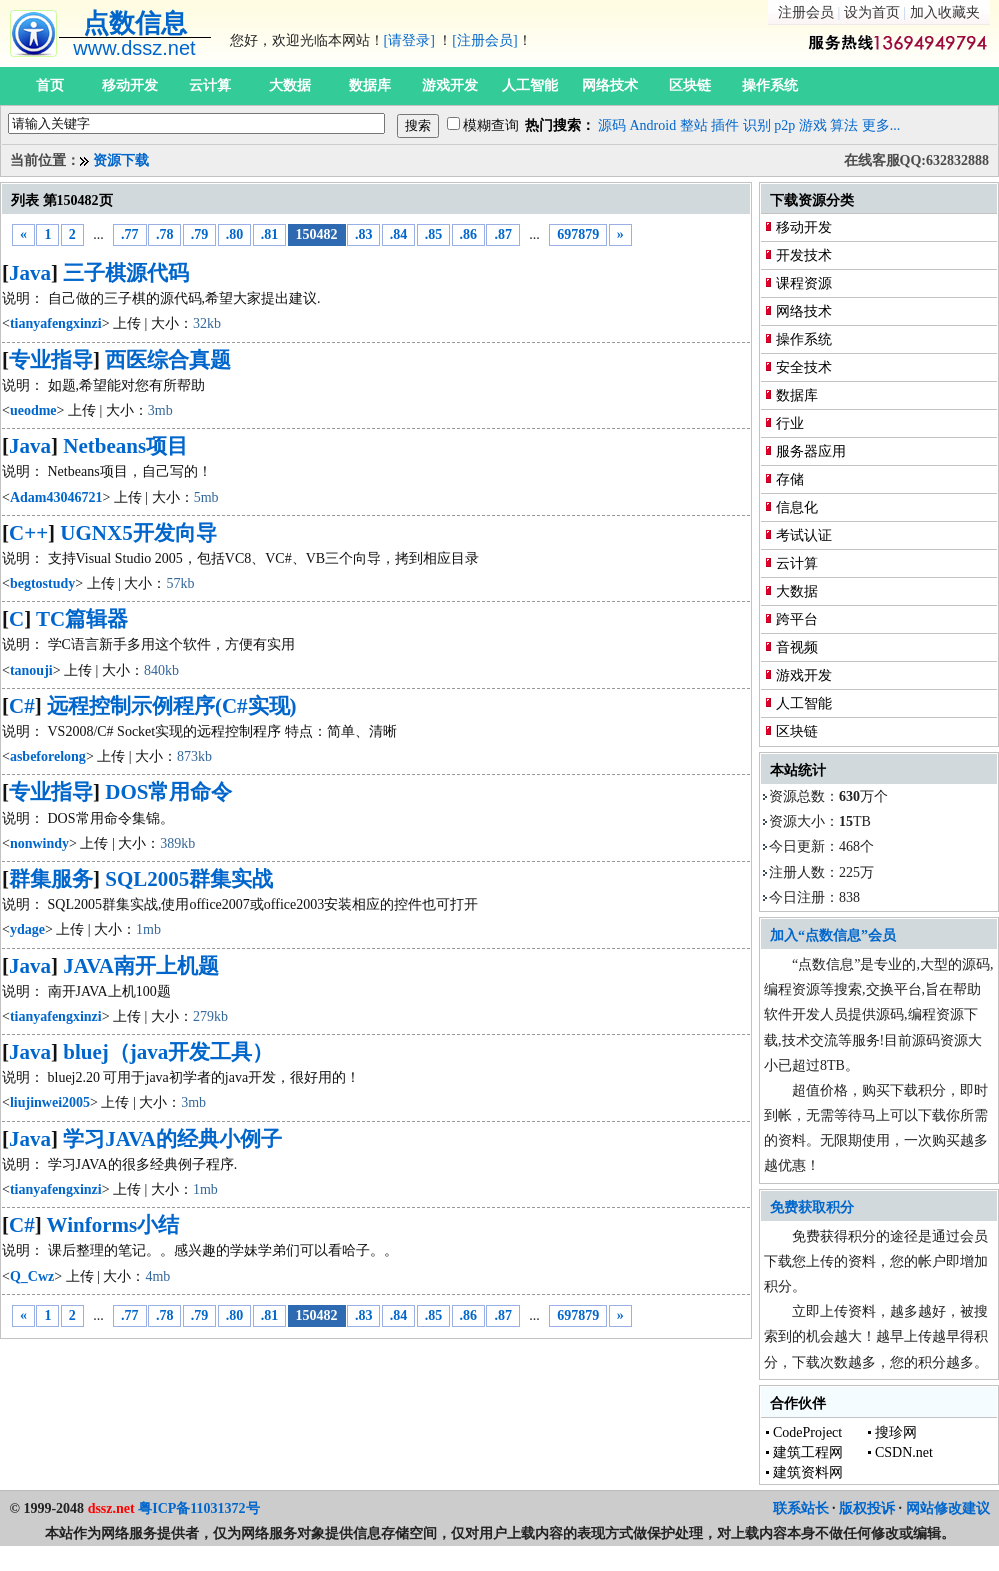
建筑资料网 (808, 1472)
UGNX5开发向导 (138, 533)
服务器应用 (811, 451)
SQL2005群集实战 (189, 879)
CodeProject (807, 1432)
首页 (50, 85)
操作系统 (770, 85)
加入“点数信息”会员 (833, 935)
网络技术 (610, 85)
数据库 (370, 85)
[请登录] (409, 40)
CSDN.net (904, 1452)
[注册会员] (484, 40)
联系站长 (801, 1508)
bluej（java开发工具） (168, 1052)
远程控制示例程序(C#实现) (172, 706)
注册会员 (806, 12)
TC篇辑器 (82, 619)
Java (30, 273)
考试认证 (804, 535)
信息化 (797, 507)
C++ (28, 533)
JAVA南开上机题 (141, 966)
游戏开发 (450, 85)
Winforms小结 (113, 1225)
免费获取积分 (812, 1207)
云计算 (210, 85)
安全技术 (804, 367)
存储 (790, 479)
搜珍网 (896, 1432)
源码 (612, 125)
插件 (725, 125)
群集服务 (51, 879)
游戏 (813, 125)
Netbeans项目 (125, 446)
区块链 (690, 85)
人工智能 (530, 85)
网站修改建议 (948, 1508)
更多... (881, 125)
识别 (757, 125)
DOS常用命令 (168, 792)
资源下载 (121, 160)
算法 (844, 125)
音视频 (797, 647)
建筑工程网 (808, 1452)
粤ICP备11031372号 (198, 1508)
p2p (784, 125)
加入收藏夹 (945, 12)
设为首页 (872, 12)
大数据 (290, 85)
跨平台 (797, 619)
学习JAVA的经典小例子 (172, 1139)
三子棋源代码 (126, 273)
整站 (694, 125)
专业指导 (51, 360)
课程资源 (804, 283)
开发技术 (804, 255)
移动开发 (130, 85)
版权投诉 (867, 1508)
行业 (790, 423)
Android (653, 125)
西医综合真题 (168, 360)
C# (22, 706)
